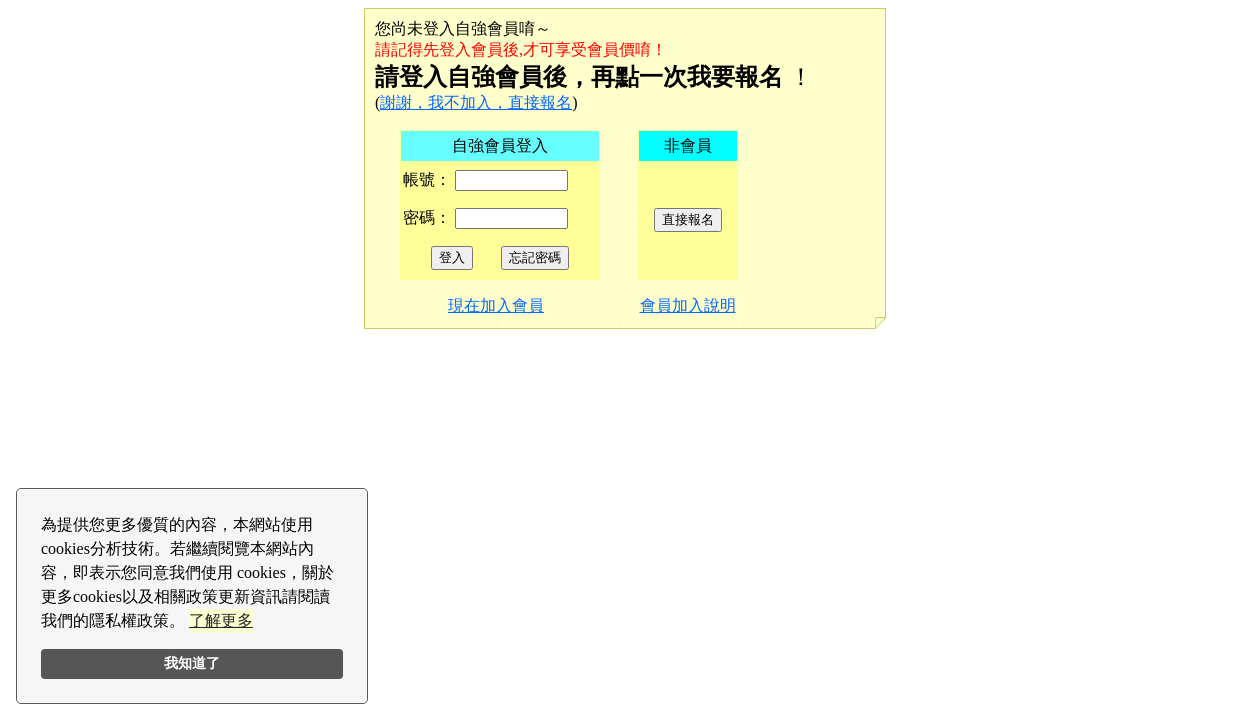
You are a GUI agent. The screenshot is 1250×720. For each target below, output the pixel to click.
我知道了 (192, 663)
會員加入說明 (688, 305)
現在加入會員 (496, 305)
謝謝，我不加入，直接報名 (476, 102)
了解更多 (221, 620)
